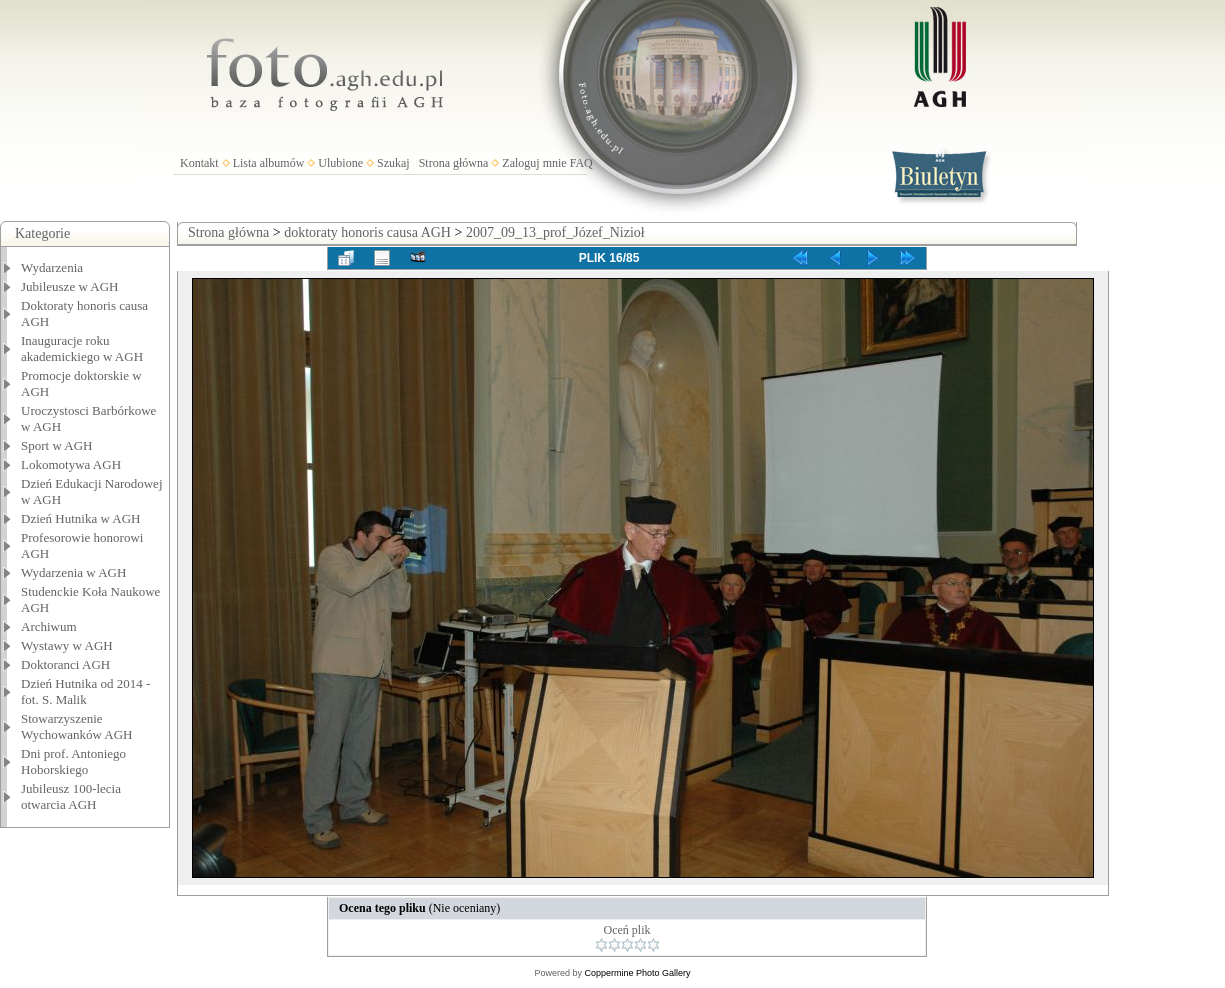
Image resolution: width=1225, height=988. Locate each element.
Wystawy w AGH (67, 645)
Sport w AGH (57, 445)
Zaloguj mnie (534, 163)
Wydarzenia (52, 267)
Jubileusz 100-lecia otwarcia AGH (71, 796)
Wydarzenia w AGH (73, 572)
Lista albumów (269, 163)
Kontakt (199, 163)
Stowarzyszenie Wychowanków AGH (77, 726)
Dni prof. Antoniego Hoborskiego (73, 761)
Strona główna (454, 163)
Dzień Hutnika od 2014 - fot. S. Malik (85, 691)
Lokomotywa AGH (71, 464)
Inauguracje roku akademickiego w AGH (82, 348)
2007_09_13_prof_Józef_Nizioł (555, 232)
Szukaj (393, 163)
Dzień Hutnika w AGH (81, 518)
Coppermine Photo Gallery (637, 973)
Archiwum (49, 626)
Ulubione (340, 163)
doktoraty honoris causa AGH (367, 232)
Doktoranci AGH (65, 664)
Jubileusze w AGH (70, 286)
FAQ (581, 163)
